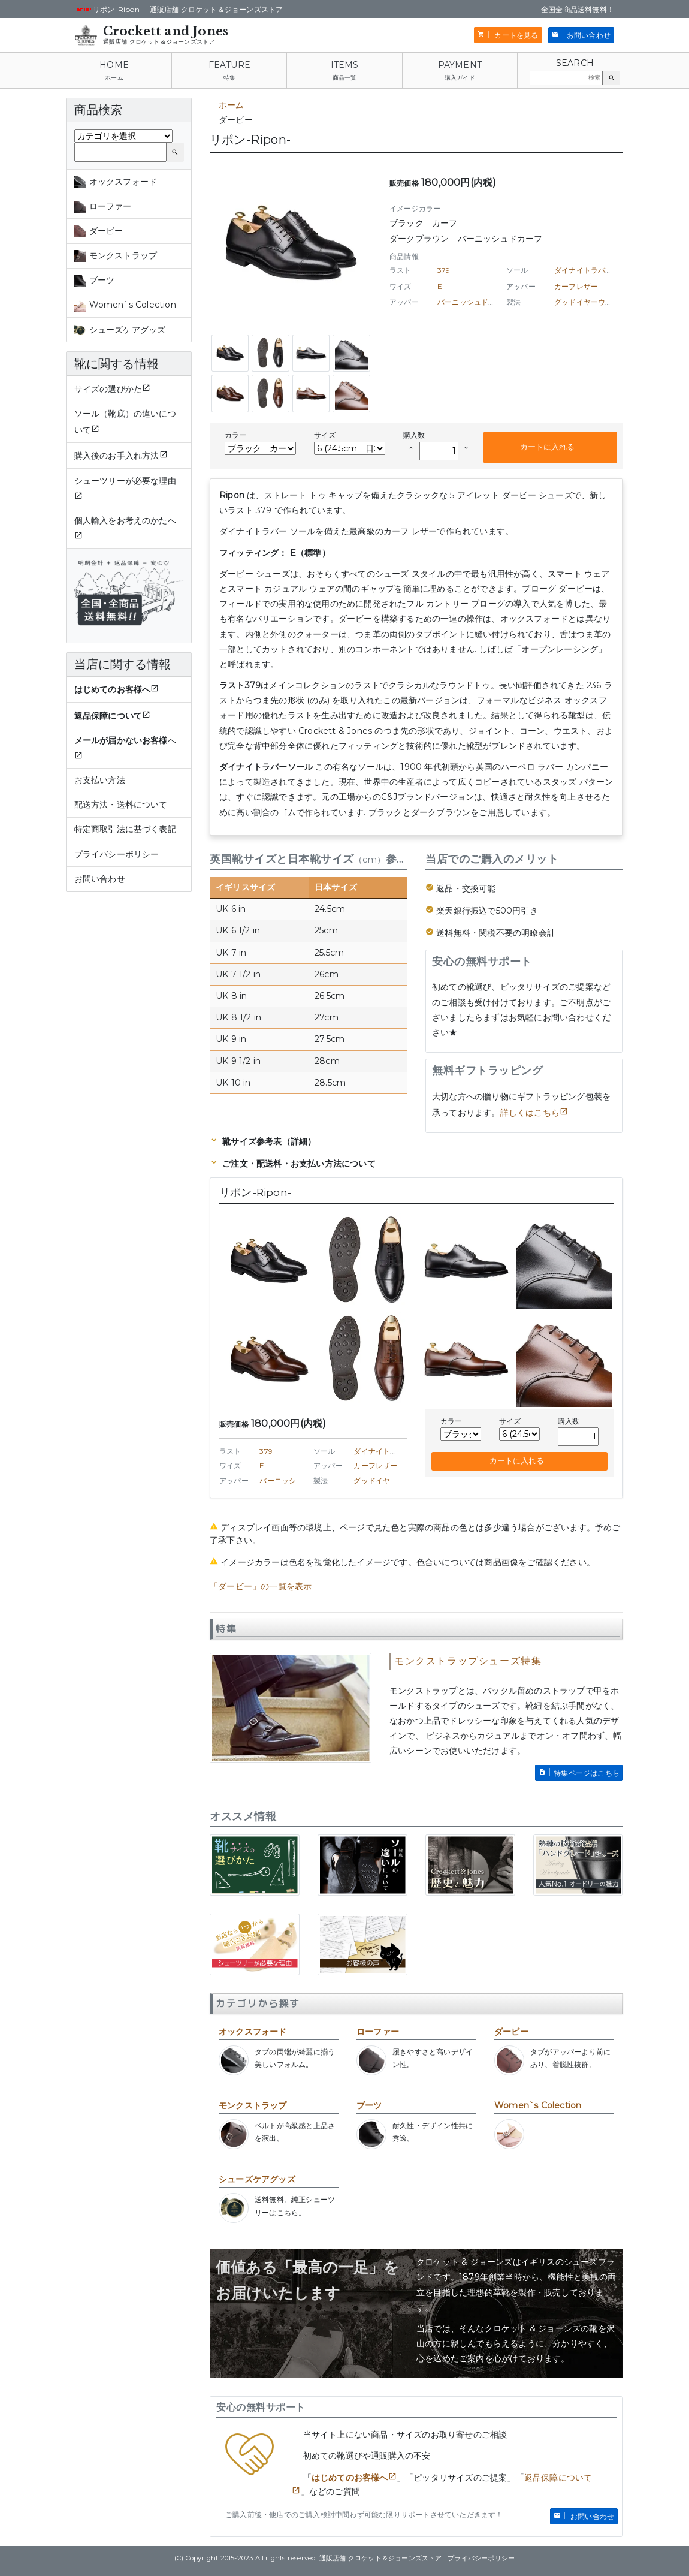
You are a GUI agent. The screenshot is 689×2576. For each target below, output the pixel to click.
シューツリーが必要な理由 (125, 480)
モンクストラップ (253, 2105)
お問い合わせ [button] (589, 35)
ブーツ (369, 2105)
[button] (611, 78)
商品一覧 (345, 78)
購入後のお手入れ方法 (116, 455)
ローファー (377, 2031)
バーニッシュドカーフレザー (485, 301)
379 (444, 270)
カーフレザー (576, 286)
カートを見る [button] (515, 35)
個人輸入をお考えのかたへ (125, 520)
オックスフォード (253, 2031)
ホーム (114, 78)
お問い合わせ (99, 878)
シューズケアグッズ (257, 2179)
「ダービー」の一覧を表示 (261, 1586)
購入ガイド (460, 78)
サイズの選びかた (108, 389)
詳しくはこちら (530, 1112)
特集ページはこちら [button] (587, 1772)
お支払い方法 (99, 780)
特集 (229, 78)
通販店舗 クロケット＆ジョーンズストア (159, 42)
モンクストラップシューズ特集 (468, 1661)
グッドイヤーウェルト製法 (598, 301)
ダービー (511, 2031)
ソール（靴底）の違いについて (125, 421)
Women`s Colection (537, 2105)
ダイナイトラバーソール (594, 270)
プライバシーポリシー (116, 854)
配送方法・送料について (121, 804)
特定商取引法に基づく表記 (125, 829)
